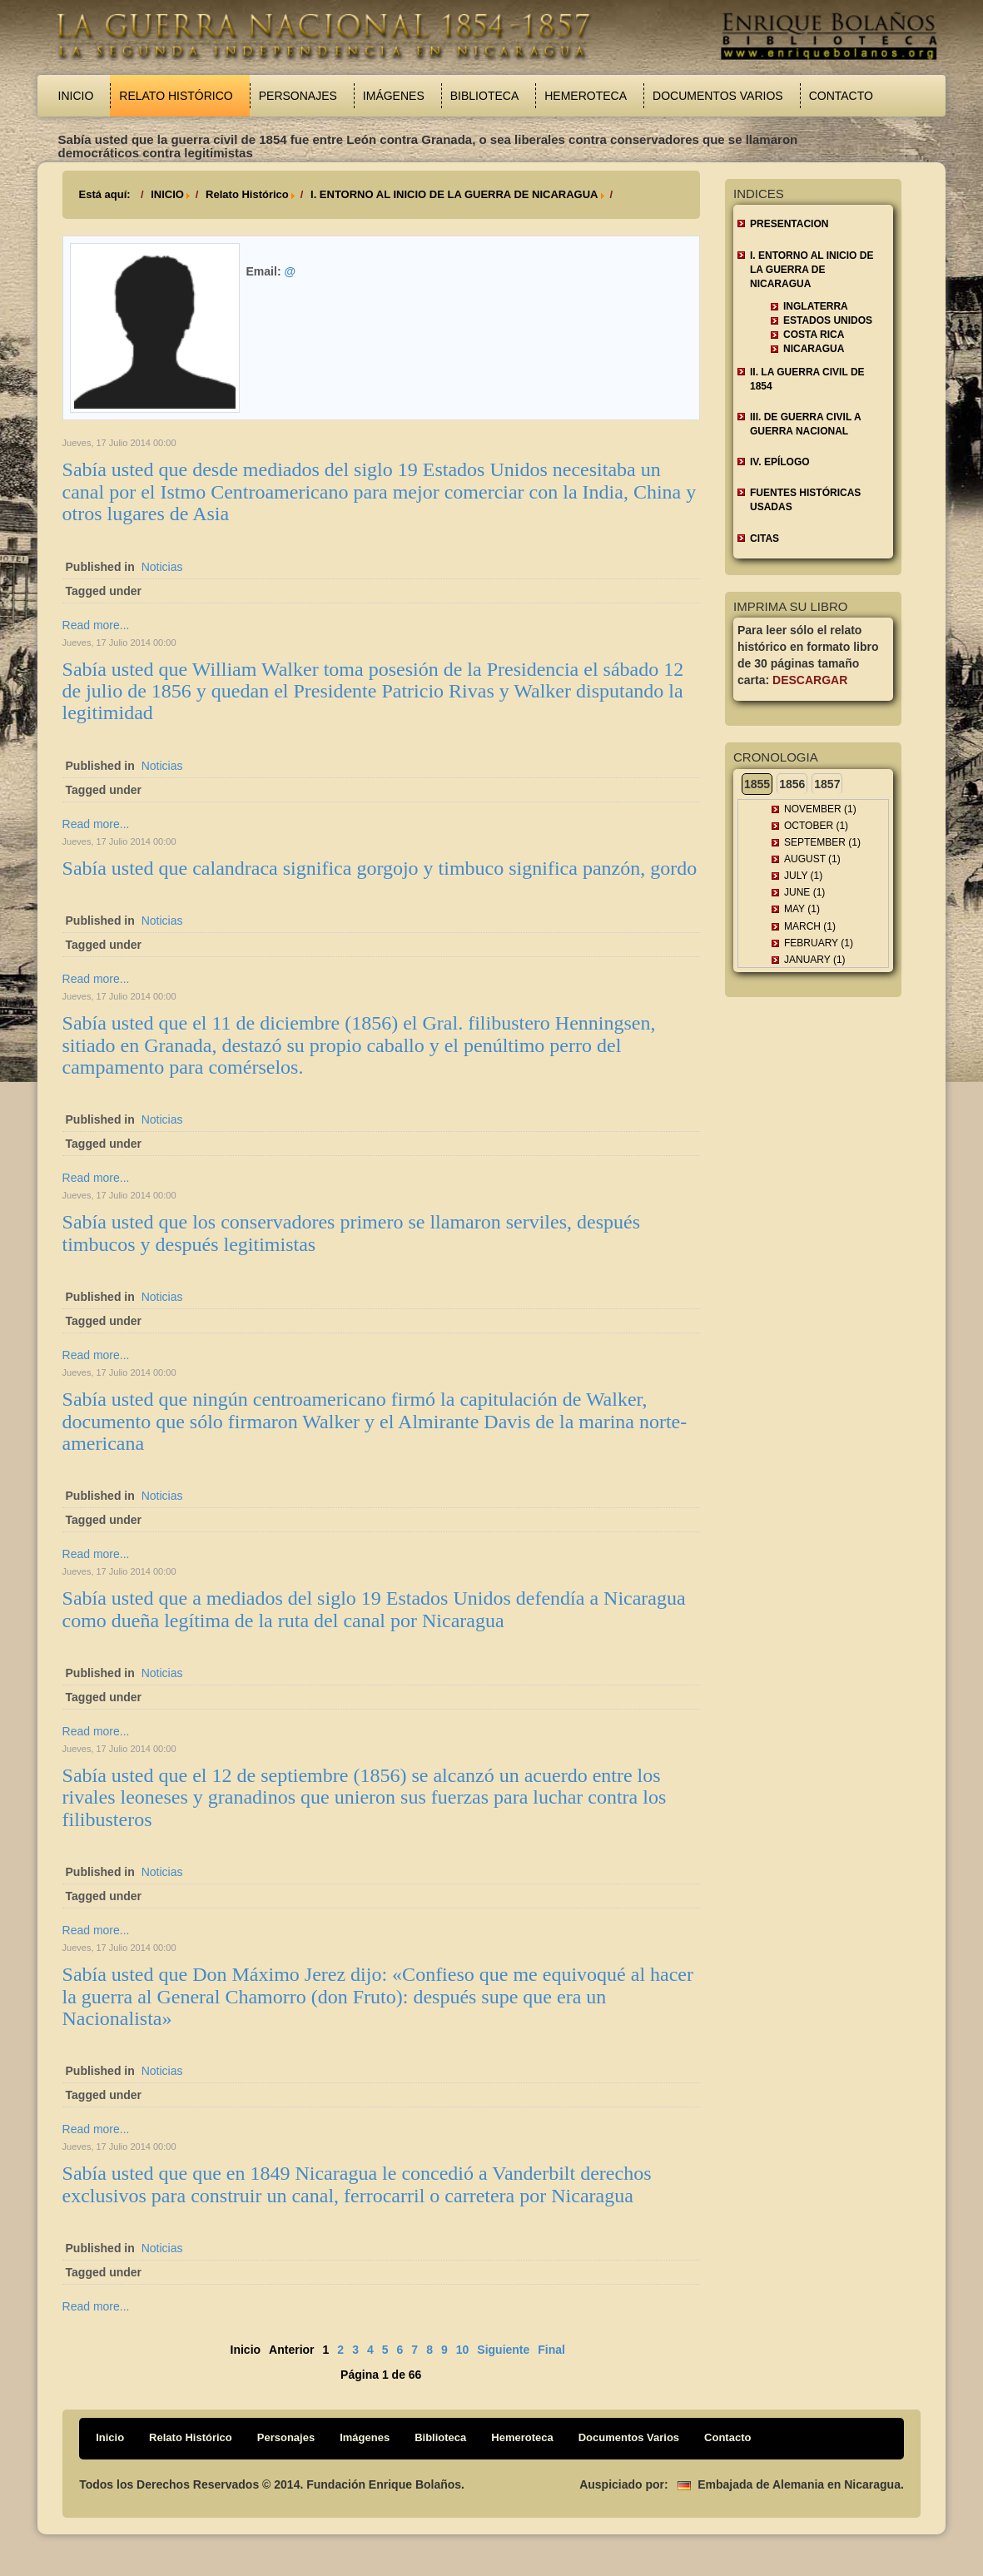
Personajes (298, 95)
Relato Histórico (175, 95)
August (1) (812, 859)
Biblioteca (484, 95)
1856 (792, 784)
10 (462, 2349)
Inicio (76, 95)
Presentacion (789, 224)
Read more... (96, 625)
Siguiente (503, 2349)
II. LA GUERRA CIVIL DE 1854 (807, 379)
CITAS (764, 538)
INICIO (167, 194)
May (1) (802, 909)
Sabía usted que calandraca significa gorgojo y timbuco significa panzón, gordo (380, 868)
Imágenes (393, 95)
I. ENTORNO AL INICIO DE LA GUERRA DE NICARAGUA (454, 194)
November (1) (820, 809)
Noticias (162, 566)
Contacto (841, 95)
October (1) (816, 825)
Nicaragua (813, 349)
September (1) (822, 842)
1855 (757, 784)
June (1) (804, 892)
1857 (827, 784)
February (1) (818, 943)
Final (551, 2349)
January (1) (815, 959)
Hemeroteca (585, 95)
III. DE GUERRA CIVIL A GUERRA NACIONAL (805, 424)
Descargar (809, 680)
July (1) (803, 875)
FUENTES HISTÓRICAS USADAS (805, 500)
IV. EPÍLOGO (780, 462)
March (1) (810, 926)
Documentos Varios (718, 95)
